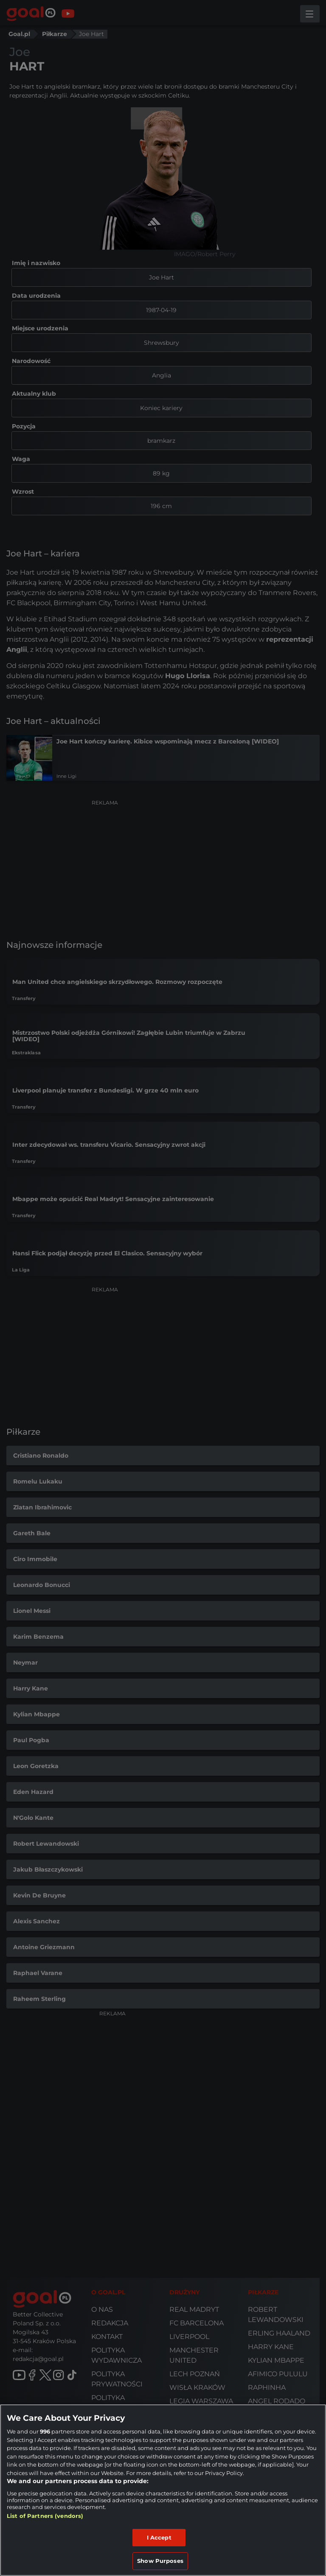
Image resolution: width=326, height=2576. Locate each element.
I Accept (159, 2537)
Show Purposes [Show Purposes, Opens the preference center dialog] (160, 2560)
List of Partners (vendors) (45, 2515)
